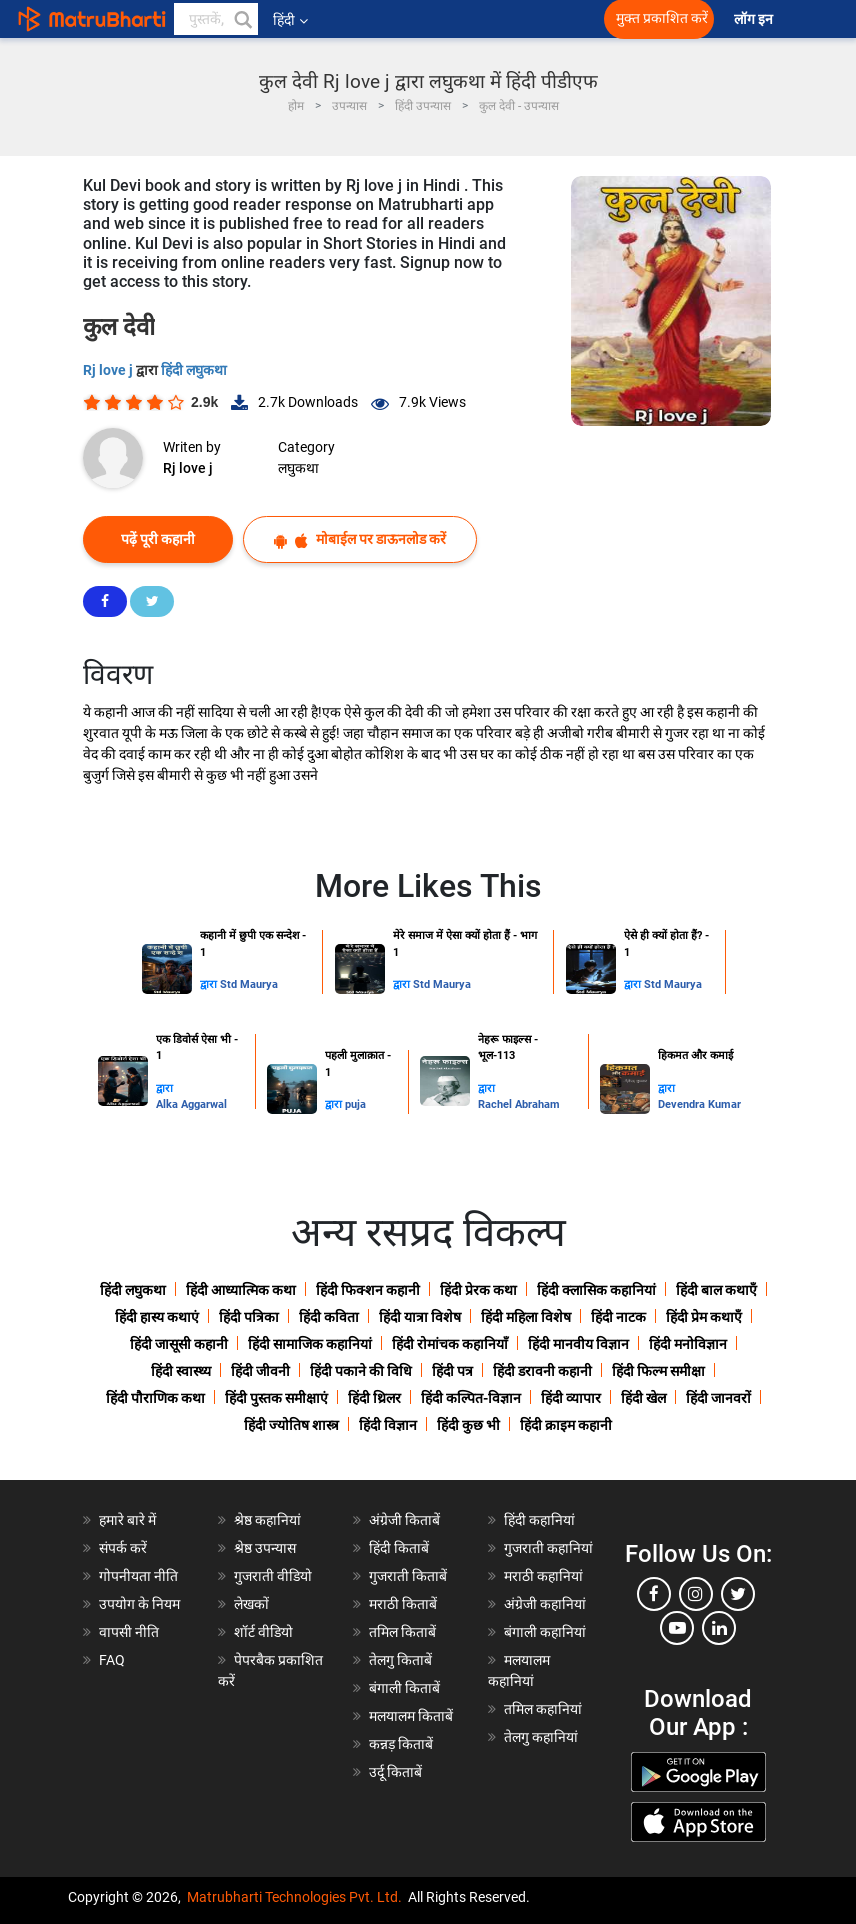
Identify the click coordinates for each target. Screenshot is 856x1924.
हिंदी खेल (643, 1398)
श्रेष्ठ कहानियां (267, 1520)
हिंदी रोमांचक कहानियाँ (450, 1344)
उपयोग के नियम (139, 1604)
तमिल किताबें (402, 1632)
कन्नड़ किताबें (401, 1744)
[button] (242, 19)
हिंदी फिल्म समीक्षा (658, 1371)
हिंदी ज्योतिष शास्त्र (291, 1425)
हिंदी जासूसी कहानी (179, 1344)
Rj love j (109, 370)
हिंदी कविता (329, 1317)
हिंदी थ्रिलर (374, 1398)
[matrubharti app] (442, 19)
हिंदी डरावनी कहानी (542, 1371)
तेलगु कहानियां (541, 1737)
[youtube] (677, 1628)
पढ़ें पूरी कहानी (158, 539)
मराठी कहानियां (543, 1576)
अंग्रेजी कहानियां (545, 1604)
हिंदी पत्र (452, 1371)
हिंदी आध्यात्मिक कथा (241, 1290)
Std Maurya (249, 984)
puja (355, 1104)
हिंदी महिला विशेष (526, 1317)
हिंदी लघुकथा (194, 370)
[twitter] (738, 1594)
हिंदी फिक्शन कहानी (368, 1290)
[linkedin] (719, 1628)
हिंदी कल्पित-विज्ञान (471, 1398)
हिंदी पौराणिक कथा (155, 1398)
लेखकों (251, 1604)
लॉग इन (755, 19)
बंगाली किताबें (404, 1688)
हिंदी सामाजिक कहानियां (310, 1344)
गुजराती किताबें (408, 1576)
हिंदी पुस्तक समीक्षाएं (276, 1398)
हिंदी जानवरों (718, 1398)
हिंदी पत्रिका (249, 1317)
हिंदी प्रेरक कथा (478, 1290)
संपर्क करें (123, 1548)
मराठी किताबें (403, 1604)
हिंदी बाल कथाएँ (716, 1290)
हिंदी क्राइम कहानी (566, 1425)
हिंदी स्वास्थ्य (181, 1371)
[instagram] (696, 1594)
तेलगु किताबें (400, 1660)
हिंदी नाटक (618, 1317)
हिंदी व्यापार (571, 1398)
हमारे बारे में (127, 1520)
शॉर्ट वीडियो (263, 1632)
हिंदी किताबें (399, 1548)
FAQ (112, 1660)
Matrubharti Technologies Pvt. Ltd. (294, 1897)
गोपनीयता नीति (138, 1576)
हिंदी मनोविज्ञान (688, 1344)
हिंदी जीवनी (260, 1371)
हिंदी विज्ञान (388, 1425)
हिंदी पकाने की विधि (361, 1371)
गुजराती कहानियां (548, 1548)
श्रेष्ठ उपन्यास (265, 1548)
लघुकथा (298, 468)
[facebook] (654, 1594)
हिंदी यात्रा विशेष (420, 1317)
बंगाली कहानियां (545, 1632)
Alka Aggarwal (191, 1104)
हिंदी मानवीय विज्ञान (578, 1344)
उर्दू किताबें (395, 1772)
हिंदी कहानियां (539, 1520)
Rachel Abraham (519, 1104)
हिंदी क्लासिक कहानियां (596, 1290)
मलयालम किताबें (411, 1716)
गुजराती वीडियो (273, 1576)
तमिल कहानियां (543, 1709)
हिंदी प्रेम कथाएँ (704, 1317)
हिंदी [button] (290, 20)
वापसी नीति (129, 1632)
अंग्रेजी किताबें (404, 1520)
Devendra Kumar (699, 1104)
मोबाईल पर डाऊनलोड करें (360, 539)
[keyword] (216, 19)
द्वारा (210, 984)
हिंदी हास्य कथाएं (157, 1317)
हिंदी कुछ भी (468, 1425)
